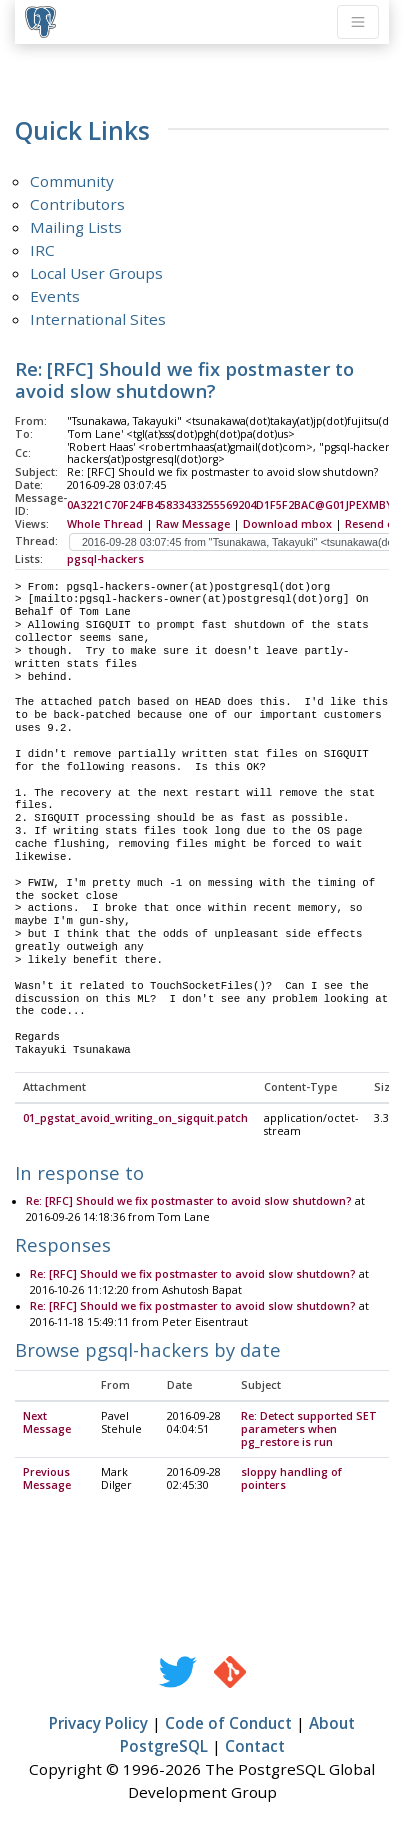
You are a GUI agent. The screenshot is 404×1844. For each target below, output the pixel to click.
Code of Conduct (228, 1724)
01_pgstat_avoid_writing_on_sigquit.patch (135, 1119)
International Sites (98, 319)
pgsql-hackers (105, 559)
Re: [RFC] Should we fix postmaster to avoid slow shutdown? (189, 1202)
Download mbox (287, 524)
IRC (42, 250)
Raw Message (193, 524)
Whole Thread (105, 524)
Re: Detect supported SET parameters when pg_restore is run (309, 1430)
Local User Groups (96, 273)
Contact (255, 1747)
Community (72, 181)
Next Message (47, 1423)
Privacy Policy (98, 1724)
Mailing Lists (76, 227)
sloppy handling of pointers (291, 1479)
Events (55, 296)
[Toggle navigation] (358, 22)
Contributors (77, 204)
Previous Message (47, 1479)
